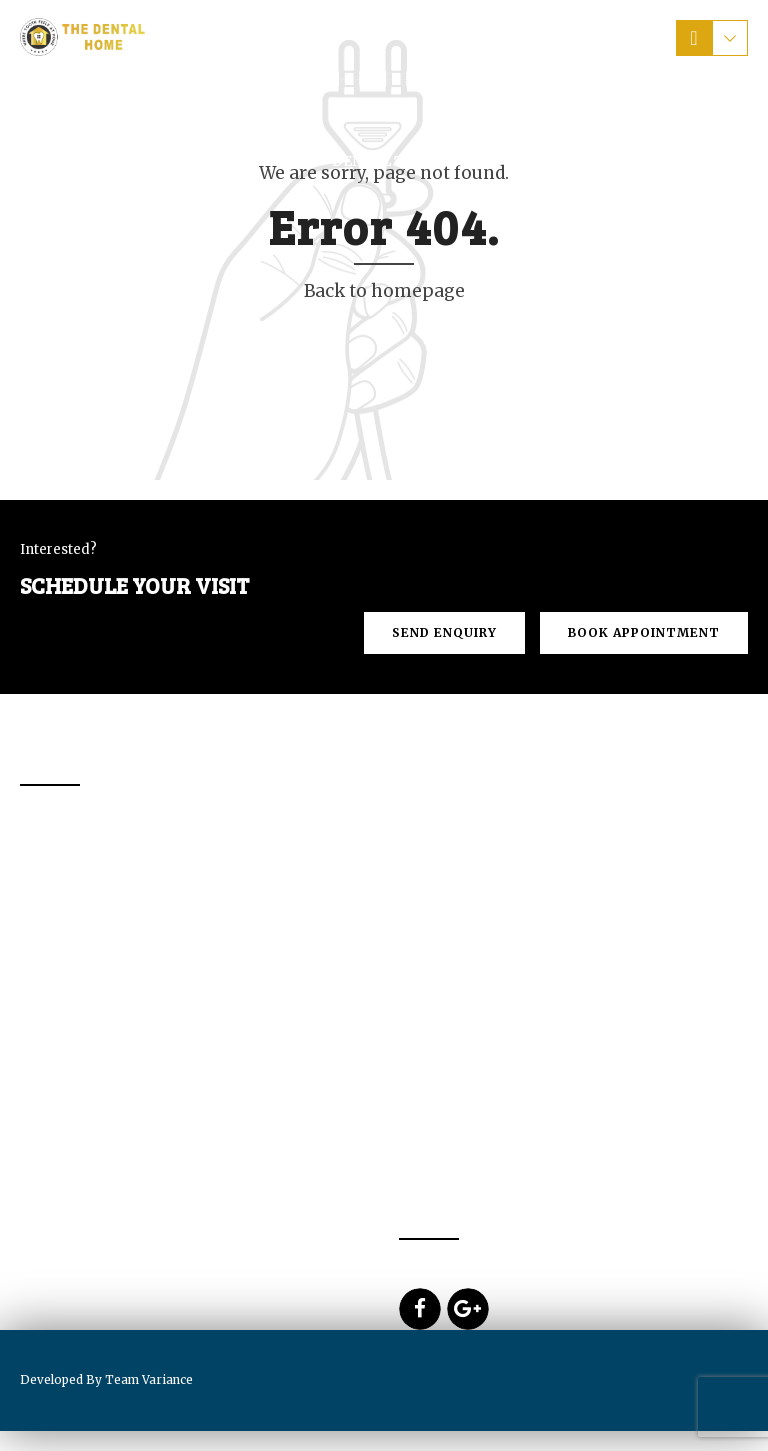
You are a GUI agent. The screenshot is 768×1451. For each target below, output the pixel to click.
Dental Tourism (398, 161)
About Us (163, 161)
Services (266, 161)
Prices (521, 161)
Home (73, 161)
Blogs (76, 216)
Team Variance (149, 1379)
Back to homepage (384, 291)
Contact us (624, 161)
